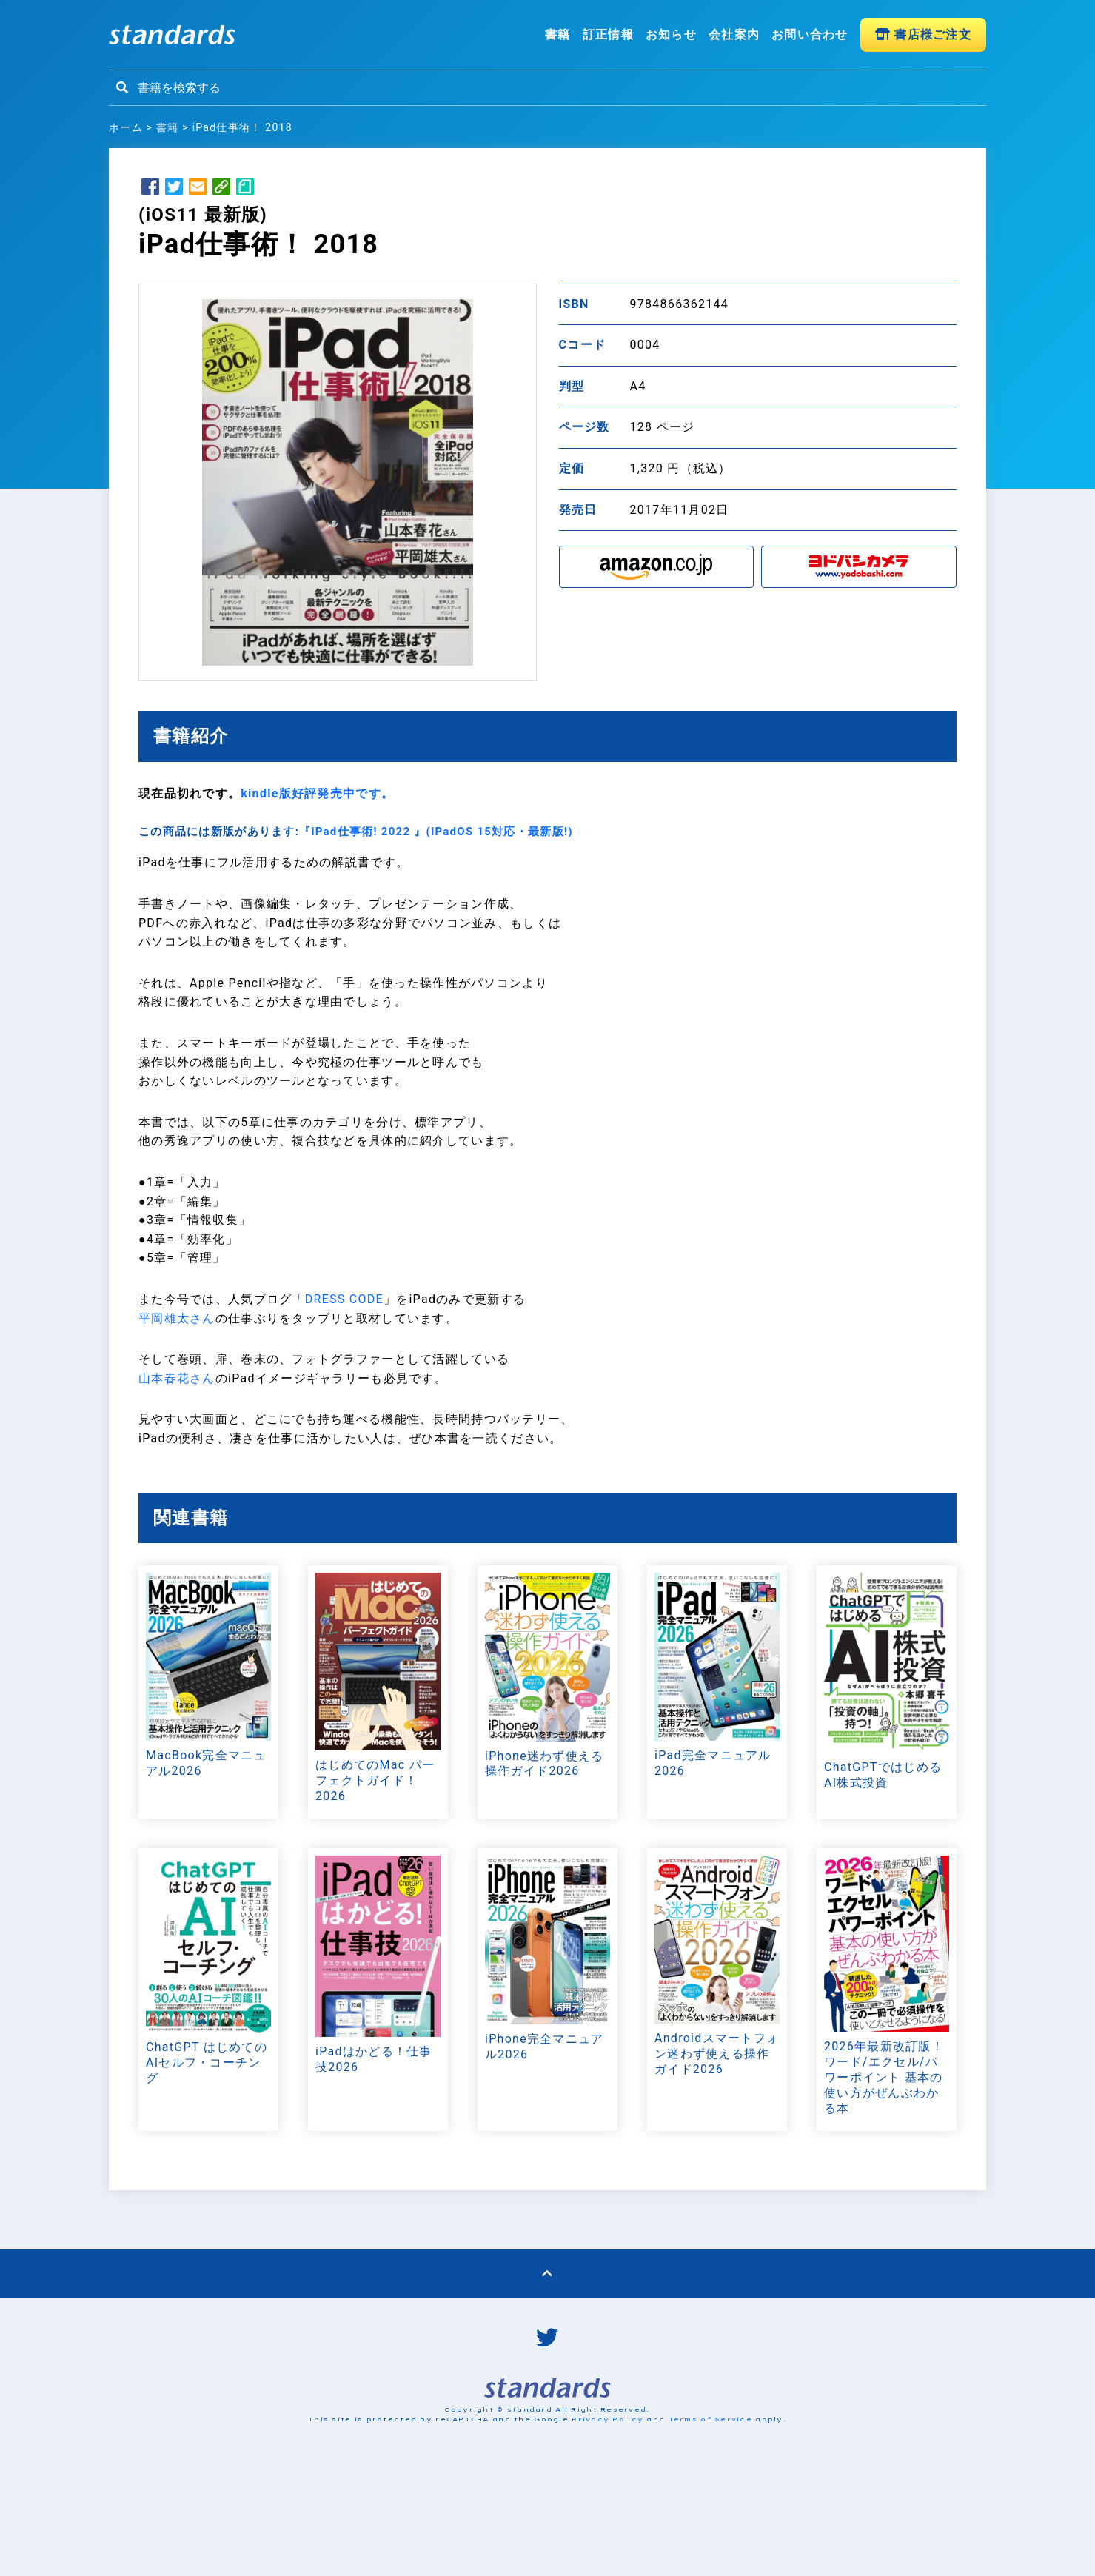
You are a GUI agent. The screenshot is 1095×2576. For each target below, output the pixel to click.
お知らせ (671, 34)
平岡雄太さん (176, 1318)
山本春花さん (176, 1378)
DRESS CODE (344, 1299)
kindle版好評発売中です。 (317, 793)
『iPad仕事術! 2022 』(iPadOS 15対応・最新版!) (436, 831)
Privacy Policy (607, 2419)
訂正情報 (608, 34)
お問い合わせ (809, 34)
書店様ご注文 (923, 34)
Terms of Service (710, 2419)
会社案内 (734, 34)
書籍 (558, 34)
